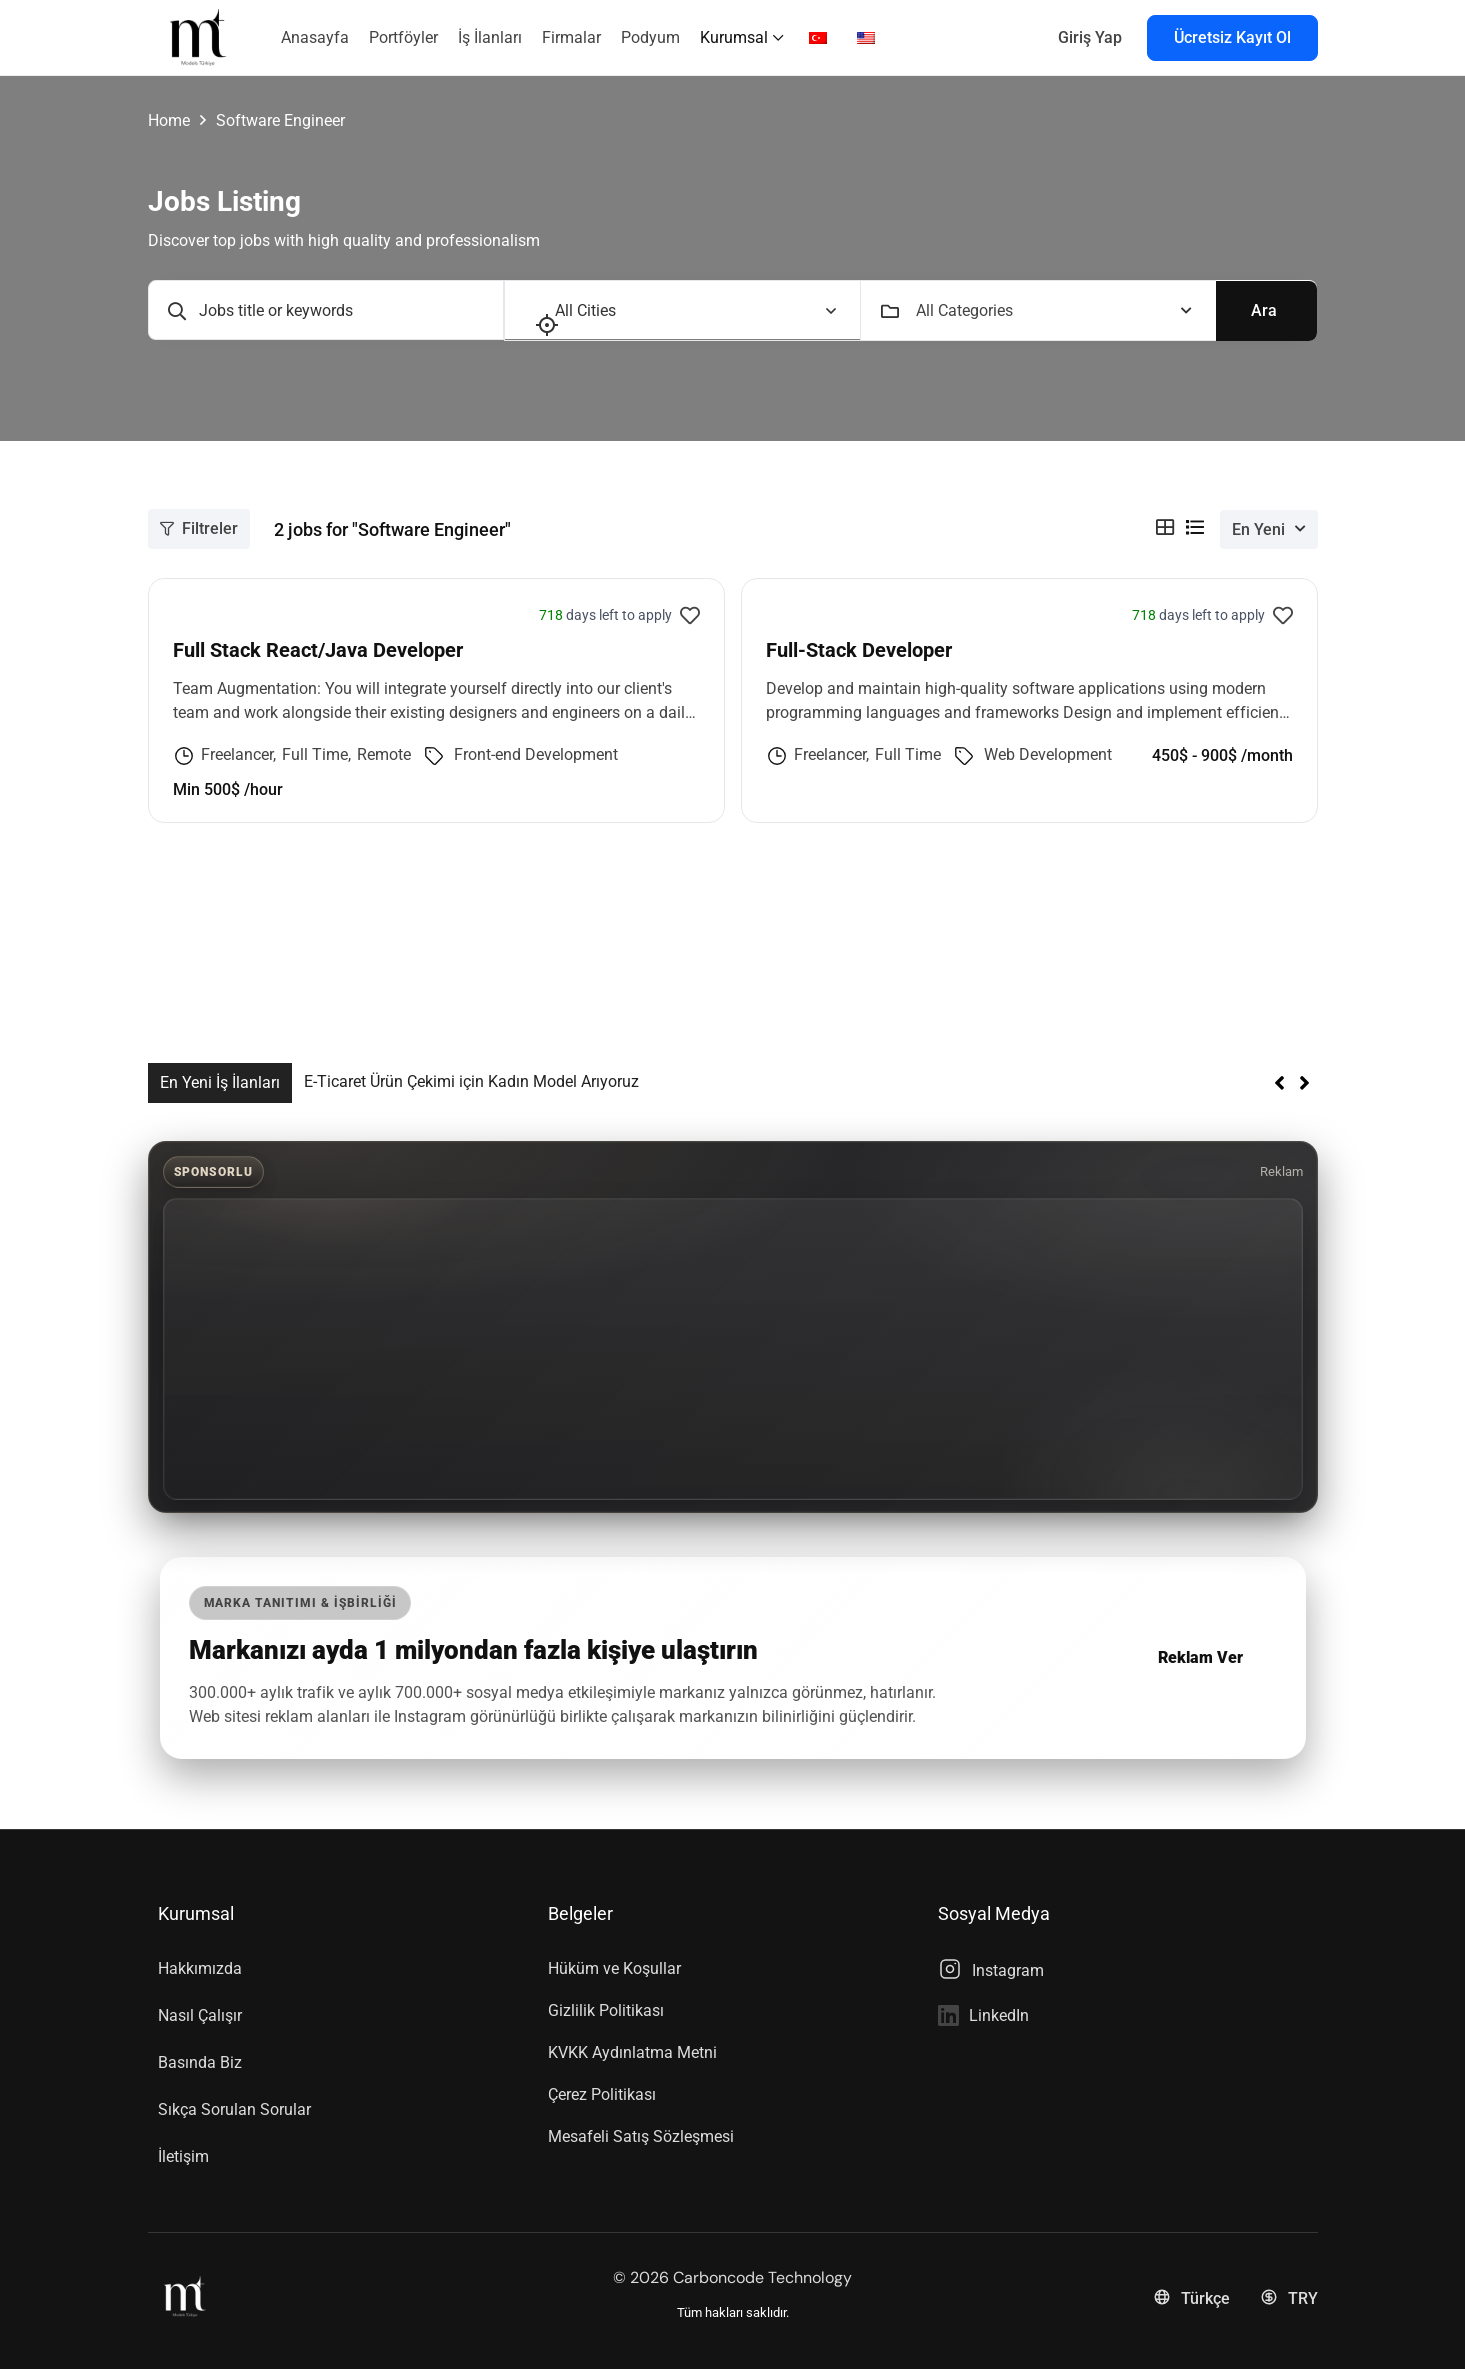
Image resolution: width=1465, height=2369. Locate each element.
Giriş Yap (1090, 37)
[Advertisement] (733, 1348)
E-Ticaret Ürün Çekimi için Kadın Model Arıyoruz (471, 1080)
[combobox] (1054, 310)
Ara (1264, 309)
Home (169, 120)
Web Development (1048, 753)
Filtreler (199, 527)
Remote (384, 753)
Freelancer (237, 753)
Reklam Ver (1200, 1656)
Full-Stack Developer (859, 649)
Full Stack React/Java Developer (318, 649)
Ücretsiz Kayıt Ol (1232, 37)
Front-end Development (536, 753)
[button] (1304, 1082)
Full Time (315, 753)
